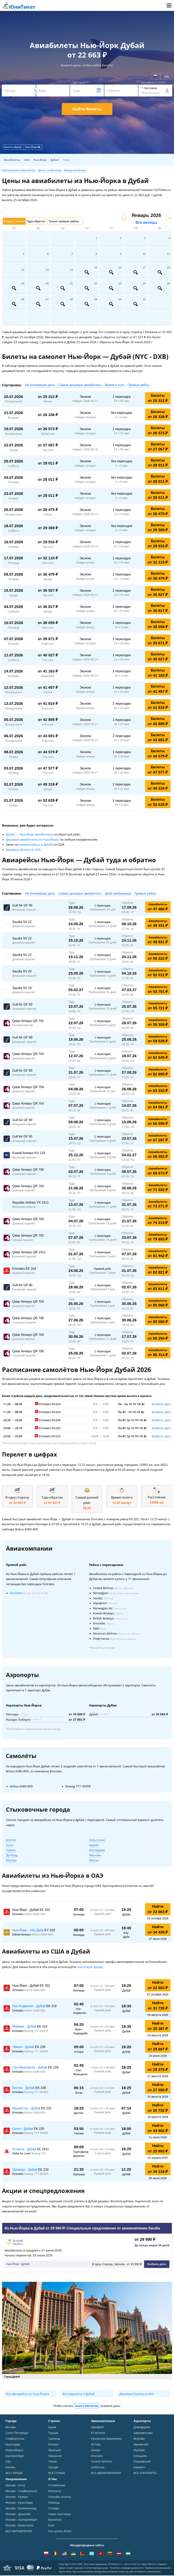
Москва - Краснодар (19, 2503)
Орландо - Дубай (25, 2169)
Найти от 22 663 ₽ (158, 1909)
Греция (53, 2467)
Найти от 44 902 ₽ (158, 2128)
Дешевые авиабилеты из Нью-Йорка (32, 839)
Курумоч (139, 2467)
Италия (53, 2444)
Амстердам (97, 1850)
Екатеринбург (15, 2456)
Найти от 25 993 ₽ (158, 2148)
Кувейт (94, 1845)
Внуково (139, 2438)
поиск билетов (86, 2406)
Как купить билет (60, 2532)
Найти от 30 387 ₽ (158, 2026)
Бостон (11, 1840)
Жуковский (141, 2444)
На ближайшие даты (40, 385)
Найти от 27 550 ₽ (158, 2087)
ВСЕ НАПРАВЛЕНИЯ (19, 2532)
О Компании (56, 2485)
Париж (11, 1850)
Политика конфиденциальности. (127, 2568)
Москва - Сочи (15, 2485)
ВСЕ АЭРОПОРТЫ (145, 2473)
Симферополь (15, 2438)
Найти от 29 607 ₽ (158, 2046)
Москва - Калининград (21, 2508)
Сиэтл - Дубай (23, 2128)
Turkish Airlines (101, 2461)
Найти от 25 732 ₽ (158, 2108)
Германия (55, 2456)
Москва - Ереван (17, 2497)
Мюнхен (95, 1855)
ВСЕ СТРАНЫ (56, 2473)
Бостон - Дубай (23, 2088)
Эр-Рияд (12, 1855)
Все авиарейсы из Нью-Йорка (27, 2394)
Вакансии (54, 2520)
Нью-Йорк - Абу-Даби (28, 1930)
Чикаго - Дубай (23, 2047)
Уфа (8, 2461)
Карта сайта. (65, 2571)
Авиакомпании (75, 170)
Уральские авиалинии (106, 2438)
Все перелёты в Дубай (78, 2394)
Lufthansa (97, 2467)
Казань (10, 2467)
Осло (9, 1845)
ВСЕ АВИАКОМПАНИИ (106, 2473)
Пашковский (142, 2461)
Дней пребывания (118, 893)
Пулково (139, 2450)
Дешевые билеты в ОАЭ (23, 850)
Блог (51, 2526)
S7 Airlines (98, 2433)
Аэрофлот (97, 2427)
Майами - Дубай (24, 2026)
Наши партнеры (59, 2514)
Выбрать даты (156, 2264)
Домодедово (142, 2427)
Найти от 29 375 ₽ (158, 2067)
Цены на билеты (49, 170)
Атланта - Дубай (24, 2149)
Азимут (96, 2450)
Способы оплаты (59, 2497)
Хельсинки (97, 1840)
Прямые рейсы (138, 385)
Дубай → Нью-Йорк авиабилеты (29, 834)
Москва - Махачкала (19, 2526)
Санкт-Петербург (17, 2433)
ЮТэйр (96, 2444)
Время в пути (114, 385)
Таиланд (54, 2438)
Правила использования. (158, 2568)
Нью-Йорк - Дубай (17, 2264)
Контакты (54, 2491)
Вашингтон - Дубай (26, 2108)
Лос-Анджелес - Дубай (29, 2006)
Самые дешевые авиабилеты (80, 385)
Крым (52, 2427)
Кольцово (140, 2456)
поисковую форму (90, 1967)
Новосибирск (14, 2450)
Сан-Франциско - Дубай (30, 2067)
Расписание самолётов (18, 170)
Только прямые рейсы (63, 221)
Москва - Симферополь (21, 2491)
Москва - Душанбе (18, 2514)
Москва (11, 1860)
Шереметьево (143, 2433)
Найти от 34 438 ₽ (158, 1929)
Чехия (52, 2461)
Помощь (54, 2503)
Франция (54, 2450)
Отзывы (53, 2508)
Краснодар (13, 2444)
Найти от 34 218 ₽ (158, 2169)
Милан (94, 1860)
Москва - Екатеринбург (21, 2520)
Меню (168, 5)
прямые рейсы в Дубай (36, 844)
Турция (53, 2433)
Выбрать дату (161, 1404)
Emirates (16, 1593)
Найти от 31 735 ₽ (158, 2005)
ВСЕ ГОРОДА (14, 2473)
